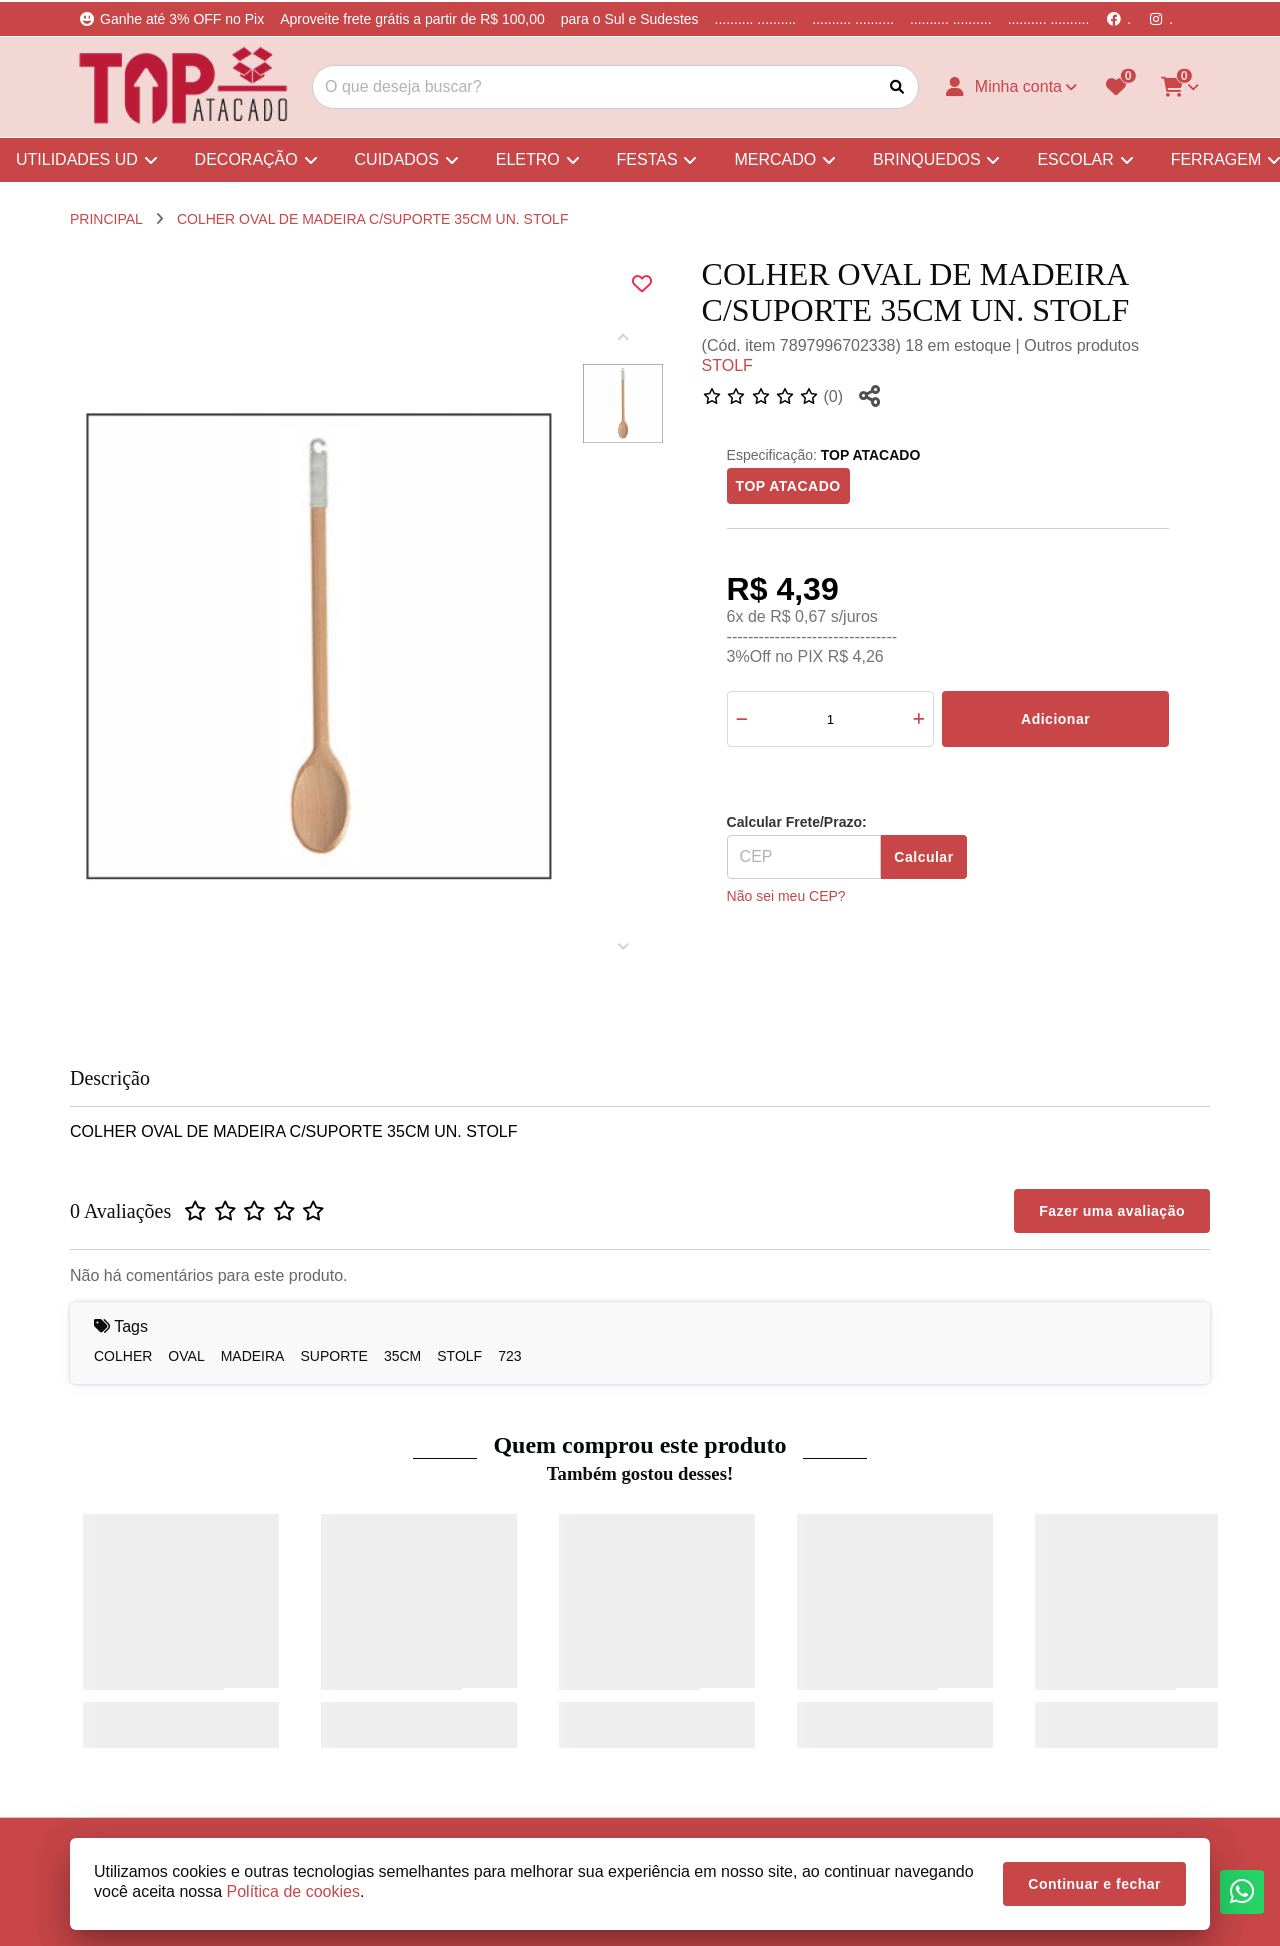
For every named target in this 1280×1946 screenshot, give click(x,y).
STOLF (727, 365)
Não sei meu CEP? (786, 896)
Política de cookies (293, 1891)
